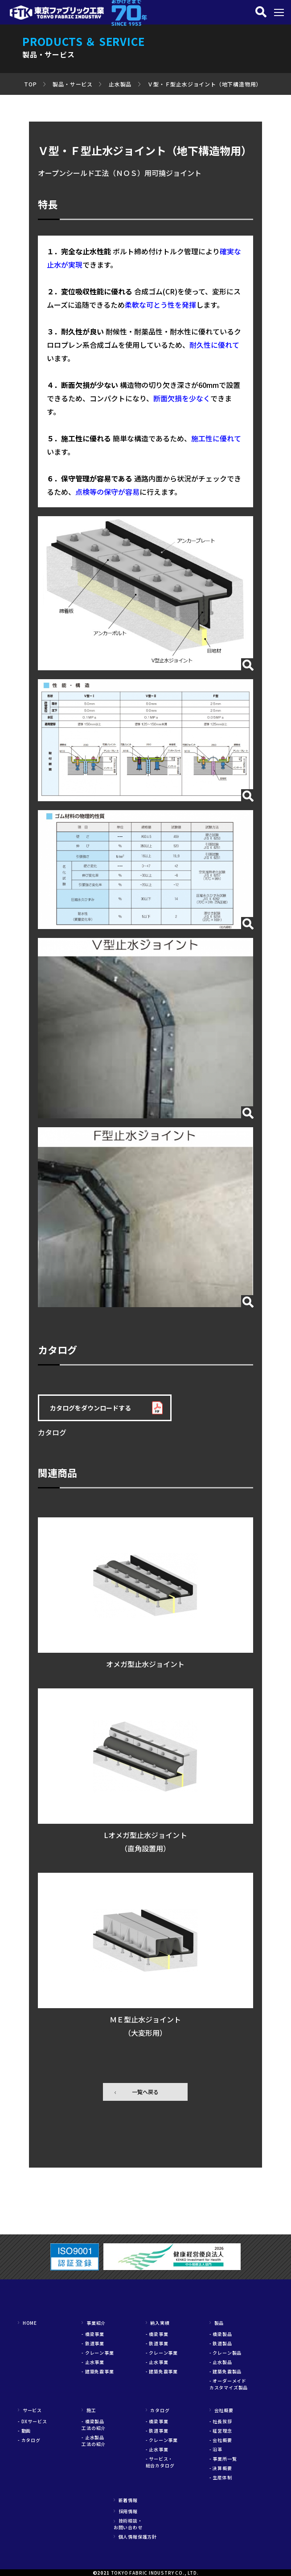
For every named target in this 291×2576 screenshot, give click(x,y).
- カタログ (29, 2440)
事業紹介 (94, 2322)
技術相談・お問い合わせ (128, 2524)
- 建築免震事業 (98, 2371)
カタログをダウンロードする (90, 1407)
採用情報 (126, 2511)
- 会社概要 (220, 2440)
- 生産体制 (220, 2477)
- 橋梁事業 (93, 2334)
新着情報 (126, 2500)
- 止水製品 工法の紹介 (95, 2440)
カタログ (158, 2410)
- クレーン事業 (98, 2352)
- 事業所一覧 (223, 2458)
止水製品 (120, 84)
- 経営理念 (220, 2430)
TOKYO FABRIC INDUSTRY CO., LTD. (155, 2572)
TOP (30, 84)
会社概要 (221, 2410)
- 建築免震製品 (225, 2371)
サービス (30, 2410)
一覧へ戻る (145, 2091)
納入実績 (158, 2322)
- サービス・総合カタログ (160, 2462)
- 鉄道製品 (220, 2343)
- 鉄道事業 (93, 2343)
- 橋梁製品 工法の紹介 (95, 2424)
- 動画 (24, 2430)
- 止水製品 (220, 2362)
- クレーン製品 (225, 2352)
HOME (27, 2322)
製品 (216, 2322)
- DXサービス (32, 2421)
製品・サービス (73, 84)
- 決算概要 (220, 2468)
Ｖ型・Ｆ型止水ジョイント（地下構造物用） (205, 84)
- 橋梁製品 (220, 2334)
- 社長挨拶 (220, 2421)
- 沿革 (215, 2449)
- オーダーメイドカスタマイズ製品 (228, 2384)
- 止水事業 (93, 2362)
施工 (89, 2410)
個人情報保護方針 (135, 2536)
